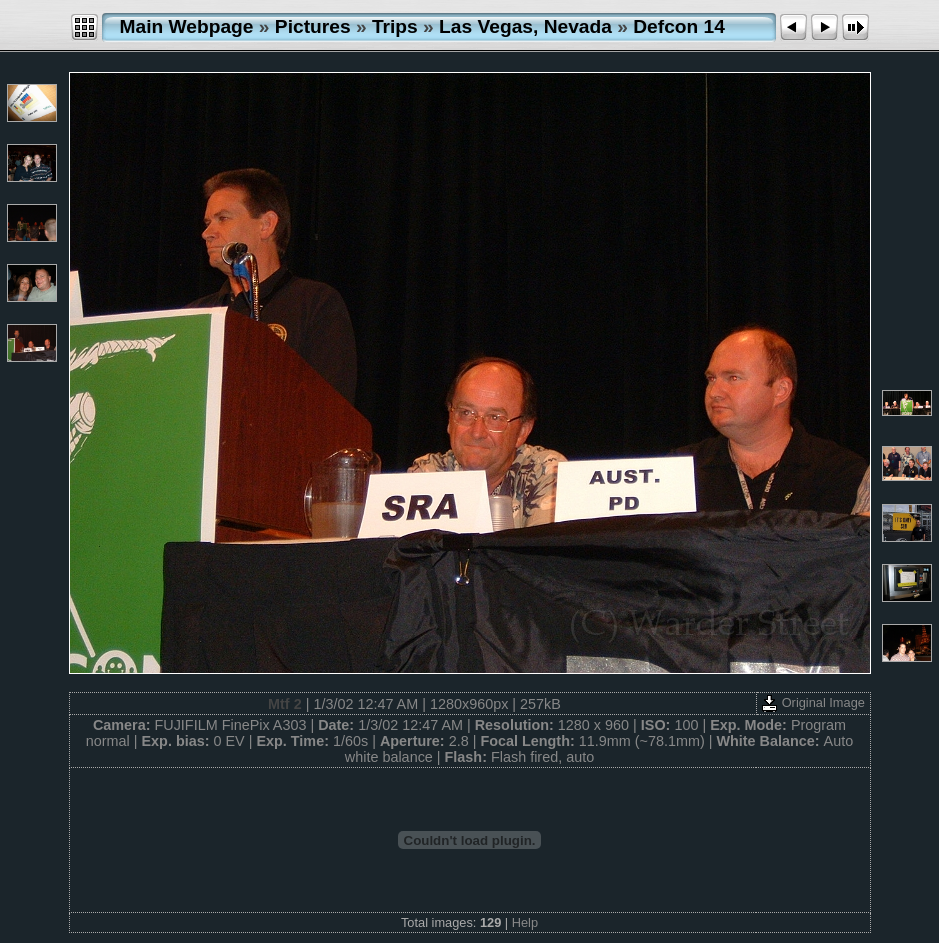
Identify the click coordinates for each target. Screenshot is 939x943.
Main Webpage (187, 26)
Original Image (813, 702)
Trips (395, 26)
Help (525, 922)
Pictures (313, 26)
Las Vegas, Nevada (525, 26)
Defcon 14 (679, 26)
